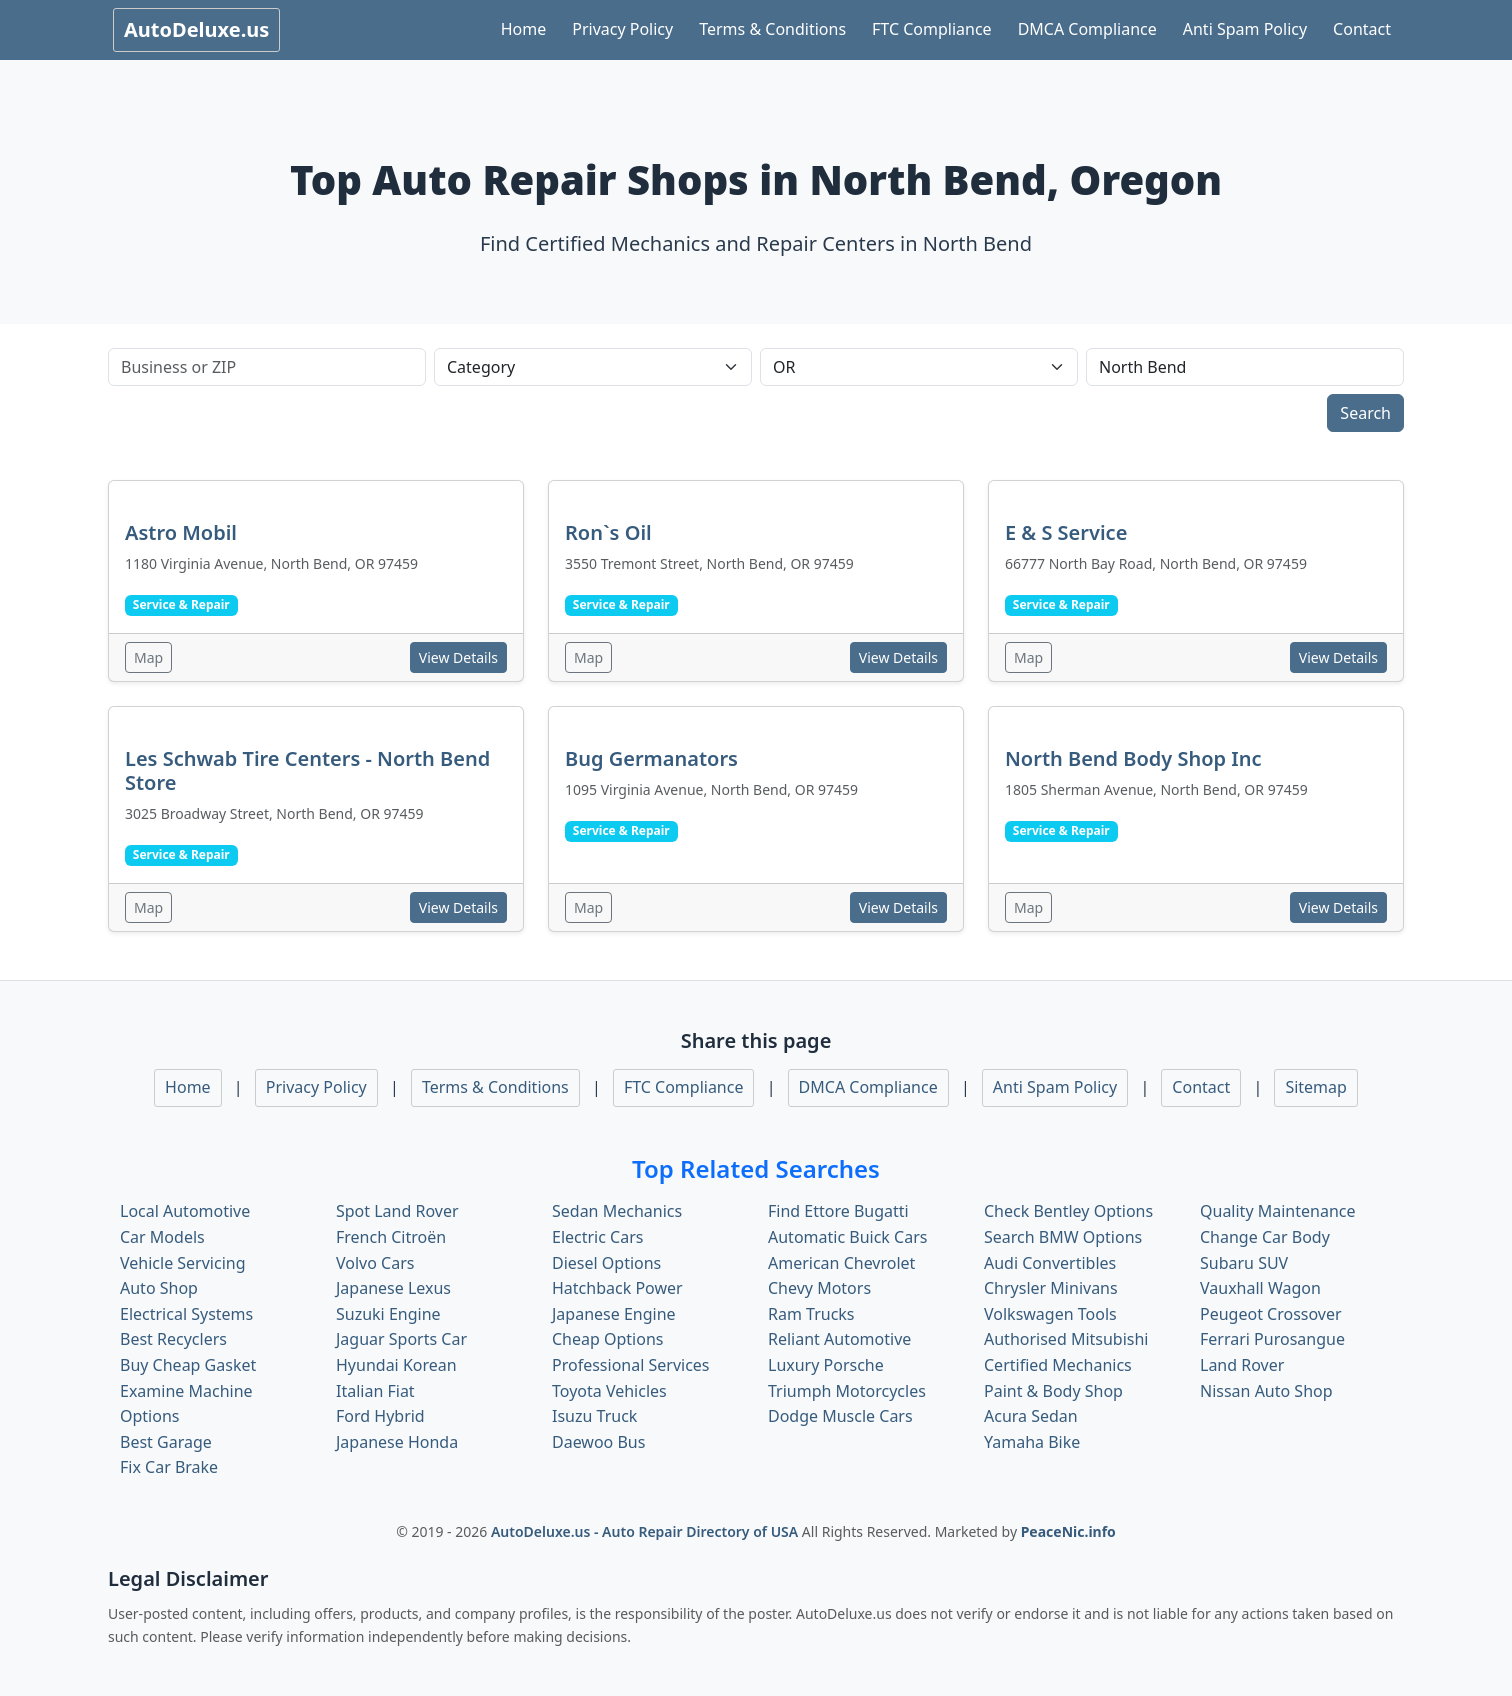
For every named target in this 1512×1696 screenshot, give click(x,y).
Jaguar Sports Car (401, 1339)
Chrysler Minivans (1051, 1288)
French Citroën (391, 1237)
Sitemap (1316, 1087)
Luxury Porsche (826, 1365)
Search (1365, 413)
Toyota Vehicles (609, 1391)
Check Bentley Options (1068, 1211)
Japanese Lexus (393, 1288)
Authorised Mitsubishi (1066, 1339)
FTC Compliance (932, 29)
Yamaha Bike (1032, 1442)
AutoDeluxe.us (196, 29)
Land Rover (1242, 1365)
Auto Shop (159, 1288)
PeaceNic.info (1068, 1531)
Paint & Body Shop (1053, 1391)
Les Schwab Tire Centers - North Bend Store (307, 770)
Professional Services (631, 1365)
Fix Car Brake (169, 1467)
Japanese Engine (614, 1314)
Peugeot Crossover (1271, 1314)
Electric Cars (597, 1237)
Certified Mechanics (1058, 1365)
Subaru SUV (1244, 1263)
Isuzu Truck (594, 1416)
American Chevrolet (841, 1263)
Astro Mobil (181, 532)
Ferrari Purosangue (1272, 1339)
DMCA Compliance (1087, 29)
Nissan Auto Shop (1266, 1391)
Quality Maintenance (1277, 1211)
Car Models (162, 1237)
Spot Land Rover (397, 1211)
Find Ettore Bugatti (838, 1211)
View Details (458, 657)
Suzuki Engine (388, 1314)
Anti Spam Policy (1245, 29)
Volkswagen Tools (1050, 1314)
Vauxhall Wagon (1260, 1288)
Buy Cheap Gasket (188, 1365)
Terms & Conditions (772, 29)
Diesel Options (606, 1263)
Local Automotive (185, 1211)
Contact (1362, 29)
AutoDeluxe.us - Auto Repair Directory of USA (646, 1531)
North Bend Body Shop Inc (1133, 758)
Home (524, 29)
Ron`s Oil (608, 532)
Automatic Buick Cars (847, 1237)
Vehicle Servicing (183, 1263)
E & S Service (1066, 532)
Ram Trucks (811, 1314)
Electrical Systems (186, 1314)
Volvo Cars (375, 1263)
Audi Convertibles (1050, 1263)
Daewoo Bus (598, 1442)
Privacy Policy (622, 29)
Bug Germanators (651, 758)
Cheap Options (607, 1339)
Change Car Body (1265, 1237)
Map (148, 657)
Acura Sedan (1031, 1416)
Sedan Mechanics (617, 1211)
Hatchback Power (617, 1288)
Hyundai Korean (396, 1365)
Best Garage (166, 1442)
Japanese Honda (397, 1442)
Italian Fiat (375, 1391)
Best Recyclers (173, 1339)
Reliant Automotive (839, 1339)
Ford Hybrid (380, 1416)
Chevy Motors (819, 1288)
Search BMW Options (1063, 1237)
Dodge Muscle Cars (840, 1416)
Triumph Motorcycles (847, 1391)
